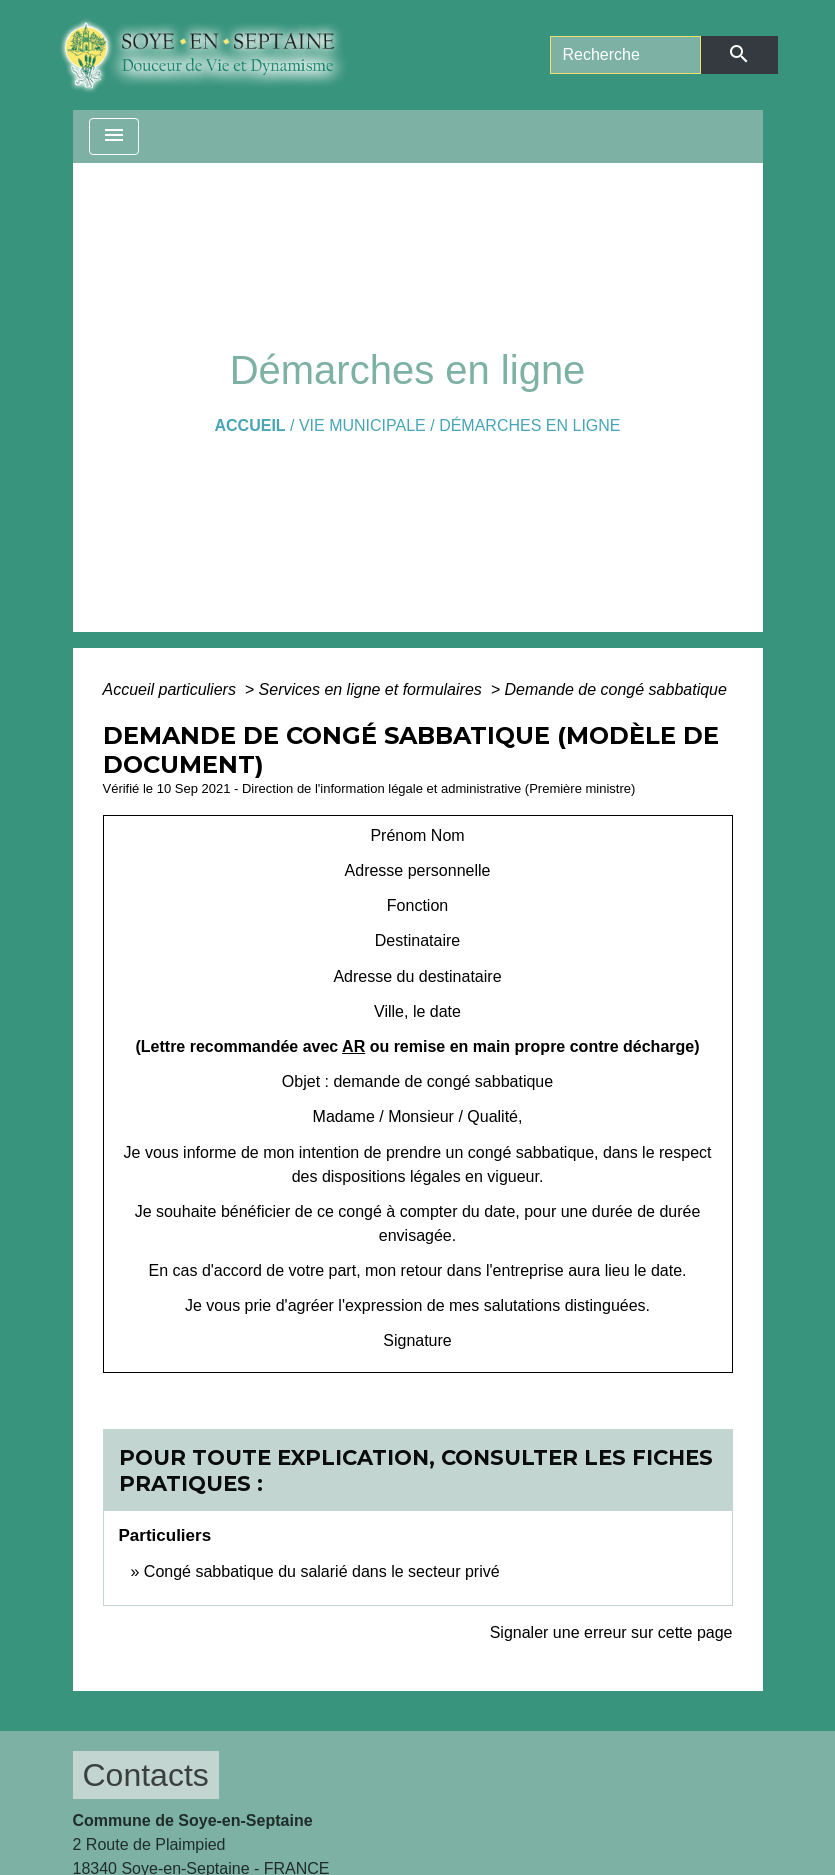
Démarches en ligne (529, 425)
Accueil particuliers (172, 689)
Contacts (146, 1775)
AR (353, 1046)
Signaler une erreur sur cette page (611, 1632)
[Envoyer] (739, 55)
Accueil (249, 425)
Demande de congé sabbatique (615, 689)
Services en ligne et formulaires (373, 689)
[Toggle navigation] (114, 136)
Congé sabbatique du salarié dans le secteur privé (322, 1571)
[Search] (626, 55)
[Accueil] (218, 55)
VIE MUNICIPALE (362, 425)
